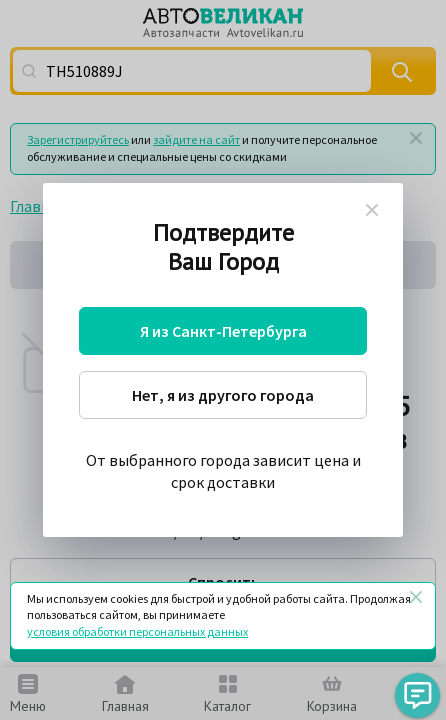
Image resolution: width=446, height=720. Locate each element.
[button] (417, 695)
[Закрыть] (416, 597)
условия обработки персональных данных (137, 631)
